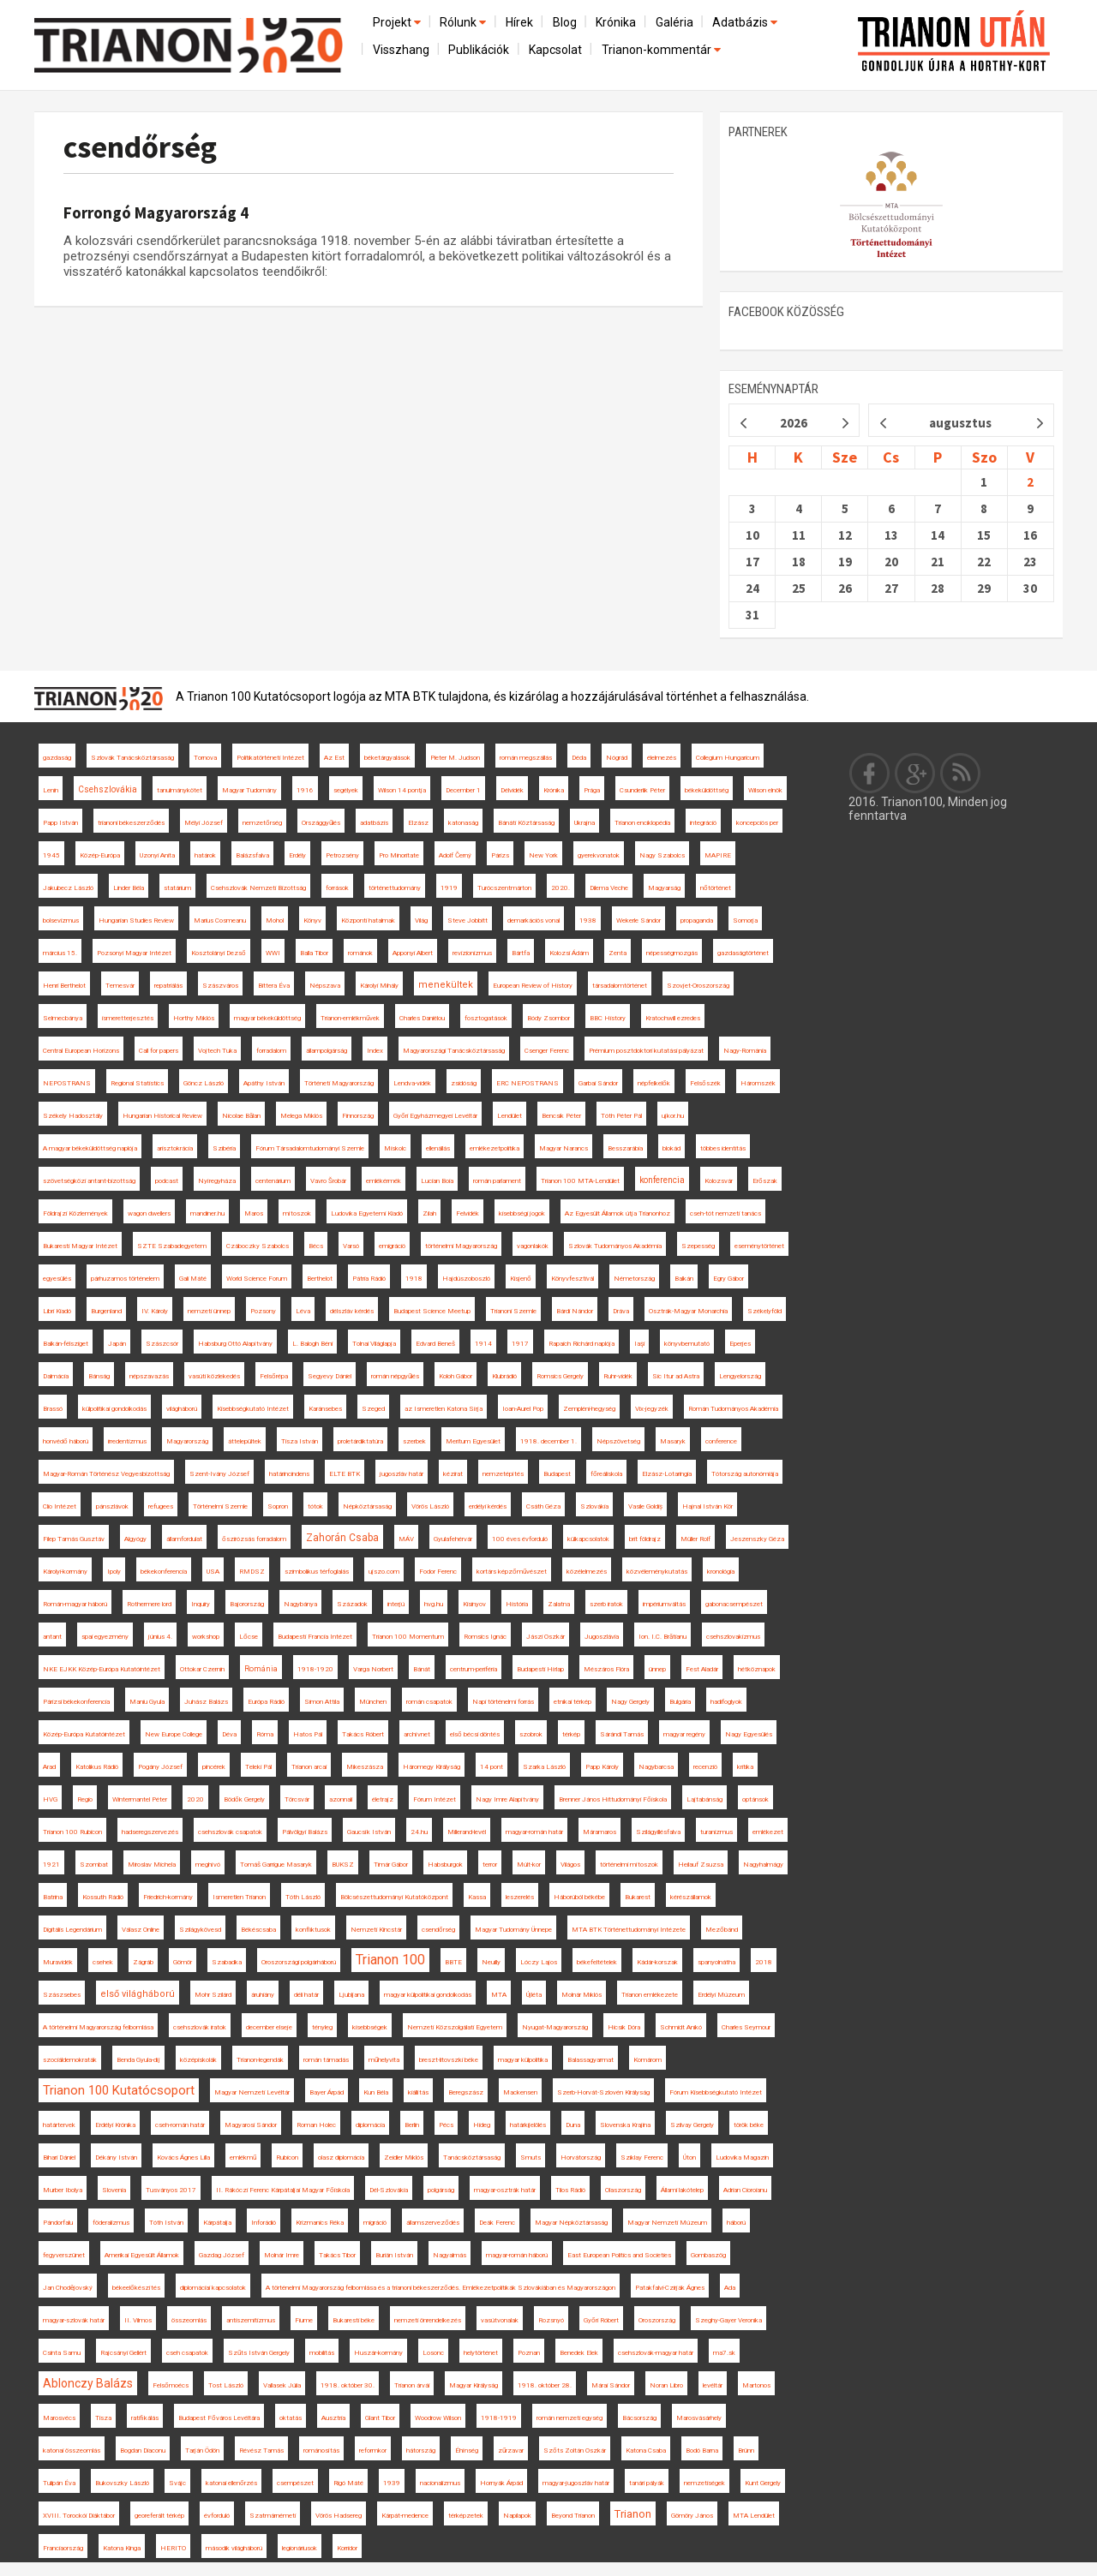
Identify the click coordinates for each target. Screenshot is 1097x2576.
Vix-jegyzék (651, 1409)
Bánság (99, 1376)
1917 (520, 1344)
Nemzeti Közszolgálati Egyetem (454, 2027)
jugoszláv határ (401, 1474)
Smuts (530, 2157)
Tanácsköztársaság (472, 2157)
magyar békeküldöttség (267, 1018)
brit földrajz (645, 1539)
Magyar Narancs (563, 1148)
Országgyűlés (321, 823)
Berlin (412, 2125)
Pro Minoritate (399, 855)
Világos (570, 1864)
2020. (560, 888)
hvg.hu (433, 1604)
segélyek (345, 790)
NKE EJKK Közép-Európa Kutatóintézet (101, 1669)
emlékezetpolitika (494, 1148)
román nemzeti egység (569, 2418)
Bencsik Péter (561, 1116)
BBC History (608, 1018)
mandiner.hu (207, 1213)
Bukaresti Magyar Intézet (80, 1246)
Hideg (481, 2125)
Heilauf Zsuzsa (700, 1864)
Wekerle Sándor (638, 920)
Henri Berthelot (64, 985)
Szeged (373, 1409)
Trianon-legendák (260, 2060)
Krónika (616, 22)
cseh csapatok (187, 2353)
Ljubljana (351, 1995)
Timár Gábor (391, 1864)
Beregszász (465, 2092)
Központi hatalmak (368, 920)
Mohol (275, 920)
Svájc (177, 2483)
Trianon (632, 2513)
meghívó (207, 1864)
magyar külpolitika (523, 2060)
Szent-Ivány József (219, 1474)
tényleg (322, 2027)
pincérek (213, 1767)
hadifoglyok (726, 1702)
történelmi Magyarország (461, 1246)
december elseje (269, 2027)
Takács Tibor (337, 2255)
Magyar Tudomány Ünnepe (513, 1929)
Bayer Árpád (326, 2092)
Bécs (316, 1246)
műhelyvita (384, 2060)
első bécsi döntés (475, 1734)
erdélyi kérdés (488, 1506)
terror (490, 1864)
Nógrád (616, 758)
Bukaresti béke (354, 2320)
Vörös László (430, 1506)
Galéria (674, 22)
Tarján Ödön (202, 2450)
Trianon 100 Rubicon (72, 1832)
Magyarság (664, 888)
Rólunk (464, 22)
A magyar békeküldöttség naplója (90, 1148)
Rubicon (287, 2157)
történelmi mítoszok (629, 1864)
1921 (51, 1864)
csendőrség (140, 147)
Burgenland (106, 1311)
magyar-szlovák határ (74, 2320)
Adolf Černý (455, 855)
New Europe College (173, 1734)
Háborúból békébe (579, 1897)
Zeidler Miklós (403, 2157)
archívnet (417, 1734)
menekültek (445, 984)
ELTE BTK (344, 1474)
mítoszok (297, 1213)
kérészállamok (690, 1897)
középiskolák (198, 2060)
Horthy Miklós (193, 1018)
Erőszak (764, 1181)
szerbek (414, 1441)
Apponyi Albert (413, 953)
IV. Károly (154, 1311)
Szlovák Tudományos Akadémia (615, 1246)
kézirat (453, 1474)
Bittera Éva (274, 985)
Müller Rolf (695, 1539)
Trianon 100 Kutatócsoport (119, 2090)
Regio (85, 1799)
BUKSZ (343, 1864)
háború (736, 2222)
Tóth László (303, 1897)
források (337, 888)
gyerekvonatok (599, 855)
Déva (229, 1734)
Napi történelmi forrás (503, 1702)
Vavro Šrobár (328, 1181)
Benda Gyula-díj (138, 2060)
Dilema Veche (609, 888)
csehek (103, 1962)
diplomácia (370, 2125)
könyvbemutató (687, 1344)
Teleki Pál (258, 1767)
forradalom (271, 1051)
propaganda (696, 920)
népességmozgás (672, 953)
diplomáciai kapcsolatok (213, 2288)
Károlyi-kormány (65, 1571)
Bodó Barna (702, 2450)
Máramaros (599, 1832)
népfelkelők (654, 1083)
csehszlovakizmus (733, 1637)
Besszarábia (625, 1148)
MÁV (406, 1539)
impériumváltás (664, 1604)
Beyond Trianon (573, 2515)
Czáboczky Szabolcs (257, 1246)
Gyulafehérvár (453, 1539)
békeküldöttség (706, 790)
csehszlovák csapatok (230, 1832)
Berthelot (320, 1278)
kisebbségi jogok (522, 1213)
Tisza (103, 2418)
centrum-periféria (473, 1669)
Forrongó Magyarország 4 (156, 212)
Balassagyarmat (590, 2060)
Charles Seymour (746, 2027)
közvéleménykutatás (656, 1571)
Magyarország (187, 1441)
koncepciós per (757, 823)
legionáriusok (299, 2548)
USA (213, 1571)
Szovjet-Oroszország (698, 985)
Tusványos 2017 (171, 2190)
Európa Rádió (266, 1702)
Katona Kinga (122, 2548)
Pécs (446, 2125)
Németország (634, 1278)
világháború (181, 1409)
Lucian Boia (437, 1181)
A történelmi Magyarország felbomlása (98, 2027)
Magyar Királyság (473, 2385)
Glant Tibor (380, 2418)
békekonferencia (164, 1571)
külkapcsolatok (588, 1539)
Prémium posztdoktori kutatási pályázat (646, 1051)
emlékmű (243, 2157)
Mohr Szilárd (213, 1995)
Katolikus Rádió (96, 1767)
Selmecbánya (62, 1018)
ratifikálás (145, 2418)
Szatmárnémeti (272, 2515)
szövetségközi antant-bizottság (89, 1181)
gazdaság (57, 758)
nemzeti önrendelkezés (427, 2320)
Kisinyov (474, 1604)
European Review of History (532, 985)
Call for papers (158, 1051)
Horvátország (580, 2157)
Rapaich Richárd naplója (581, 1344)
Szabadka (227, 1962)
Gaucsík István (369, 1832)
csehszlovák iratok (199, 2027)
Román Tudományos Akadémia (733, 1409)
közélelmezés (586, 1571)
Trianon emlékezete (649, 1995)
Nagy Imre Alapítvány (507, 1799)
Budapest (557, 1474)
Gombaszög (708, 2255)
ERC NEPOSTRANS (527, 1083)
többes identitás (723, 1148)
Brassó (53, 1409)
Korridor (347, 2548)
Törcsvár (297, 1799)
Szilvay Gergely (692, 2125)
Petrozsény (342, 855)
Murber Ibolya (62, 2190)
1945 (51, 855)
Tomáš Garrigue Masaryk (276, 1864)
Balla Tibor (314, 953)
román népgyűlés (395, 1376)
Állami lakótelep (682, 2190)
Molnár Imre (281, 2255)
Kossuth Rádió (102, 1897)
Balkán (683, 1278)
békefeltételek (597, 1962)
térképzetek (465, 2515)
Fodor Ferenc (438, 1571)
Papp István (60, 823)
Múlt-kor (529, 1864)
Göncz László (203, 1083)
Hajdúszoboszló (466, 1278)
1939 (391, 2483)
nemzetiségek (704, 2483)
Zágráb (143, 1962)
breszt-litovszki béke (448, 2060)
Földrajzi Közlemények (75, 1213)
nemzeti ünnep (209, 1311)
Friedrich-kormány (168, 1897)
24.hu (419, 1832)
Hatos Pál (307, 1734)
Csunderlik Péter (642, 790)
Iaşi (639, 1344)
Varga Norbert (373, 1669)
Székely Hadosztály (73, 1116)
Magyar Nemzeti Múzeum (667, 2222)
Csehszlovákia (107, 789)
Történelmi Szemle (220, 1506)
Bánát (421, 1669)
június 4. (160, 1637)
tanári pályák (646, 2483)
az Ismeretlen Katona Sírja (444, 1409)
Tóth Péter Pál (621, 1116)
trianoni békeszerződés (131, 823)
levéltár (712, 2385)
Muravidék (58, 1962)
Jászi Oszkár (545, 1637)
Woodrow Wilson (438, 2418)
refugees (160, 1506)
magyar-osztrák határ (505, 2190)
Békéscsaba (258, 1929)
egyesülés (57, 1278)
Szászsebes (62, 1995)
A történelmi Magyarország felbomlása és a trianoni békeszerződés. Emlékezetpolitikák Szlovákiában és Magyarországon (440, 2288)
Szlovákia (594, 1506)
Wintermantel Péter (139, 1799)
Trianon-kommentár (662, 50)
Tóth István (166, 2222)
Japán (117, 1344)
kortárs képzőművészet (512, 1571)
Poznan (529, 2353)
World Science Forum (256, 1278)
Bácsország (639, 2418)
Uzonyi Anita (157, 855)
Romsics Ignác (485, 1637)
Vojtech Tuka (217, 1051)
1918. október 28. (545, 2385)
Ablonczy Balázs (88, 2383)
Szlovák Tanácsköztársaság (132, 758)
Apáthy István (264, 1083)
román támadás (326, 2060)
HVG (50, 1799)
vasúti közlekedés (214, 1376)
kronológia (720, 1571)
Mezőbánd (721, 1929)
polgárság (441, 2190)
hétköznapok (757, 1669)
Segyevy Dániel (329, 1376)
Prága (592, 790)
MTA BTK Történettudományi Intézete (629, 1929)
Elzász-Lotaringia (667, 1474)
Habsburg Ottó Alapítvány (235, 1344)
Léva (303, 1311)
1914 (483, 1344)
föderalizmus (111, 2222)
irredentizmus (127, 1441)
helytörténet (481, 2353)
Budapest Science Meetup (432, 1311)
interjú (396, 1604)
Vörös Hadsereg (338, 2515)
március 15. (60, 953)
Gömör (182, 1962)
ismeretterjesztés (127, 1018)
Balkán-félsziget (65, 1344)
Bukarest (637, 1897)
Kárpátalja (217, 2222)
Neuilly (491, 1962)
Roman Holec (316, 2125)
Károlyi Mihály (379, 985)
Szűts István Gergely (259, 2353)
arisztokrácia (175, 1148)
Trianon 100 (390, 1959)
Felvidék (467, 1213)
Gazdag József (221, 2255)
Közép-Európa (100, 855)
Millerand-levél (466, 1832)
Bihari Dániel (59, 2157)
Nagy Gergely (630, 1702)
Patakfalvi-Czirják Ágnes (669, 2288)
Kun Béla (375, 2092)
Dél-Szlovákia (388, 2190)
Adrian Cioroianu (745, 2190)
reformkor (373, 2450)
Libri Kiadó (57, 1311)
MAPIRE (717, 855)
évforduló (217, 2515)
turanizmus (716, 1832)
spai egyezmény (105, 1637)
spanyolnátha (716, 1962)
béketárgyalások (387, 758)
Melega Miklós (301, 1116)
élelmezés (661, 758)
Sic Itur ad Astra (675, 1376)
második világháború (234, 2548)
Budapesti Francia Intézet (315, 1637)
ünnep (657, 1669)
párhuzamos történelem (125, 1278)
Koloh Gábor (455, 1376)
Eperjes (740, 1344)
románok (360, 953)
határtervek (59, 2125)
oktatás (290, 2418)
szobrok (531, 1734)
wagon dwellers (149, 1213)
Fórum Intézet (434, 1799)
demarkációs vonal (533, 920)
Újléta (534, 1995)
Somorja (745, 920)
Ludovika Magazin (742, 2157)
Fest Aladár (702, 1669)
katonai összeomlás (71, 2450)
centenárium (273, 1181)
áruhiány (262, 1995)
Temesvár (120, 985)
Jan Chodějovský (68, 2288)
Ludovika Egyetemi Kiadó (367, 1213)
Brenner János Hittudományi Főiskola (613, 1799)
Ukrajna (584, 823)
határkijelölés (528, 2125)
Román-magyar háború (75, 1604)
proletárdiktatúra (360, 1441)
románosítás (321, 2450)
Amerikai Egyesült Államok (142, 2255)
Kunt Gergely (763, 2483)
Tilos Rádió (570, 2190)
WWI (273, 953)
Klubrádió (504, 1376)
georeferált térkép (159, 2515)
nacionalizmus (440, 2483)
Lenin (50, 790)
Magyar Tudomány (249, 790)
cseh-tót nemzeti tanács (725, 1213)
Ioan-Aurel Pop (522, 1409)
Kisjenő (520, 1278)
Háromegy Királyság (431, 1767)
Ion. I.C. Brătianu (662, 1637)
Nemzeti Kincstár (376, 1929)
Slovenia (114, 2190)
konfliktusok (313, 1929)
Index (375, 1051)
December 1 (463, 790)
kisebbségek (369, 2027)
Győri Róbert (601, 2320)
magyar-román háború (517, 2255)
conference (721, 1441)
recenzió (705, 1767)
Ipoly (114, 1571)
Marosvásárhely (699, 2418)
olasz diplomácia (341, 2157)
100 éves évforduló (520, 1539)
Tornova (205, 758)
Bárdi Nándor (574, 1311)
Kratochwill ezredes (672, 1018)
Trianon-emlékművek (350, 1018)
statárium (177, 888)
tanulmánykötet (179, 790)
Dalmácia (56, 1376)
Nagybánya (300, 1604)
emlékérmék (383, 1181)
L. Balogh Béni (312, 1344)
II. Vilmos (138, 2320)
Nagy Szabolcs (662, 855)
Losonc (433, 2353)
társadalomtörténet (619, 985)
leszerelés (520, 1897)
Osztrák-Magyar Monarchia (688, 1311)
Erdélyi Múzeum (721, 1995)
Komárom (647, 2060)
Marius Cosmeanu (220, 920)
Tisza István (299, 1441)
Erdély (297, 855)
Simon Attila (321, 1702)
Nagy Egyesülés (748, 1734)
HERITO (173, 2548)
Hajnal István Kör (707, 1506)
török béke (749, 2125)
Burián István (394, 2255)
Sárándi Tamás (622, 1734)
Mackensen (520, 2092)
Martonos (756, 2385)
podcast (166, 1181)
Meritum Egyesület (473, 1441)
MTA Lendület (754, 2515)
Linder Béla (128, 888)
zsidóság (464, 1083)
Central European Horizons (81, 1051)
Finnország (358, 1116)
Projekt (398, 22)
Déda (579, 758)
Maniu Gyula (147, 1702)
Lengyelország (740, 1376)
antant (52, 1637)
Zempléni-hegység (589, 1409)
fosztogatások (486, 1018)
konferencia (662, 1180)
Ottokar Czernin (202, 1669)
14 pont (491, 1767)
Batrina (53, 1897)
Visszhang (401, 50)
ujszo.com (384, 1571)
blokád (671, 1148)
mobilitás (321, 2353)
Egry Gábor (728, 1278)
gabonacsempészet (734, 1604)
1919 (449, 888)
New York (543, 855)
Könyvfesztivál (572, 1278)
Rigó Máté (348, 2483)
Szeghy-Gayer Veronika (728, 2320)
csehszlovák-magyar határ (655, 2353)
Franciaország (63, 2548)
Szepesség (698, 1246)
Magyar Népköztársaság (571, 2222)
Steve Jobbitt (467, 920)
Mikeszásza (364, 1767)
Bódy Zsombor (548, 1018)
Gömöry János (692, 2515)
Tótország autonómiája (744, 1474)
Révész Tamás (261, 2450)
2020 (195, 1799)
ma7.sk (724, 2353)
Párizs (500, 855)
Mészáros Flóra (606, 1669)
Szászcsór (162, 1344)
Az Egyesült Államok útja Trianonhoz (617, 1213)
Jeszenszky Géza (757, 1539)
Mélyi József (203, 823)
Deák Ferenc (497, 2222)
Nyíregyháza (217, 1181)
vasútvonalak (500, 2320)
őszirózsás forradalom (254, 1539)
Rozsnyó (551, 2320)
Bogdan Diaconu (142, 2450)
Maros (253, 1213)
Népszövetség (618, 1441)
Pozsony (263, 1311)
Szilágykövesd (200, 1929)
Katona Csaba (646, 2450)
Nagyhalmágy (763, 1864)
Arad (49, 1767)
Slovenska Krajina (625, 2125)
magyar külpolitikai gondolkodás (427, 1995)
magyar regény (684, 1734)
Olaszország (623, 2190)
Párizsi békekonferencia (76, 1702)
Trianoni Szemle (513, 1311)
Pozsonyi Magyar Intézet (134, 953)
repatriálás (168, 985)
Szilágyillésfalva (658, 1832)
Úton (689, 2157)
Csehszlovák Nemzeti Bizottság (258, 888)
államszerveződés (432, 2222)
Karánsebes (325, 1409)
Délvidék (512, 790)
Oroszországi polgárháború (298, 1962)
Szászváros (220, 985)
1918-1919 (499, 2418)
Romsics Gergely (560, 1376)
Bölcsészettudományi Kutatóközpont (394, 1897)
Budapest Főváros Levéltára (219, 2418)
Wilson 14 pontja (402, 790)
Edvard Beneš (435, 1344)
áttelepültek (244, 1441)
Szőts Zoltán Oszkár (574, 2450)
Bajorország (247, 1604)
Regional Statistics (137, 1083)
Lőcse (248, 1637)
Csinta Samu (62, 2353)
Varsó (351, 1246)
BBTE (453, 1962)
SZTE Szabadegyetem (172, 1246)
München (373, 1702)
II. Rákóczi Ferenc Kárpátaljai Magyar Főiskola (283, 2190)
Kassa (477, 1897)
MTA (499, 1995)
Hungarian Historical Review (162, 1116)
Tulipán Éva (59, 2483)
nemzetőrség (262, 823)
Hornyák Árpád (501, 2483)
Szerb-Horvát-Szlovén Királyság (603, 2092)
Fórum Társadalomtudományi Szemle (309, 1148)
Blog (565, 22)
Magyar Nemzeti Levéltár (252, 2092)
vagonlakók (532, 1246)
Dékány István (116, 2157)
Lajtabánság (704, 1799)
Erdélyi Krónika (115, 2125)
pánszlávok (112, 1506)
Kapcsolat (555, 50)
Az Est (334, 758)
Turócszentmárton (504, 888)
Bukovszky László (122, 2483)
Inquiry (200, 1604)
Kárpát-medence (405, 2515)
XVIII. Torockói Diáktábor (79, 2515)
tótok (315, 1506)
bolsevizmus (61, 920)
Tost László (225, 2385)
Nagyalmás (449, 2255)
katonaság (463, 823)
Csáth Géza (543, 1506)
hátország (420, 2450)
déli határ (306, 1995)
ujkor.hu (673, 1116)
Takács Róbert (363, 1734)
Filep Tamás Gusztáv (74, 1539)
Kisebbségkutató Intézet (253, 1409)
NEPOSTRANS (67, 1083)
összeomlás (189, 2320)
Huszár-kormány (378, 2353)
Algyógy (135, 1539)
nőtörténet (715, 888)
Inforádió (263, 2222)
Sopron (277, 1506)
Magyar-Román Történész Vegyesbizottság (106, 1474)
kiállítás (418, 2092)
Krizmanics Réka (320, 2222)
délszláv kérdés (352, 1311)
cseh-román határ (180, 2125)
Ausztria (333, 2418)
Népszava (324, 985)
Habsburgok (445, 1864)
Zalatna (559, 1604)
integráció (703, 823)
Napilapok (517, 2515)
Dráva (621, 1311)
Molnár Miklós (581, 1995)
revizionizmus (472, 953)
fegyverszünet (64, 2255)
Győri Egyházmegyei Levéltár (435, 1116)
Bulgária (680, 1702)
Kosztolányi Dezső (218, 953)
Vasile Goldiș (645, 1506)
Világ (421, 920)
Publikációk (478, 50)
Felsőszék (705, 1083)
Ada (729, 2288)
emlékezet (767, 1832)
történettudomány (395, 888)
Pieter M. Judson (455, 758)
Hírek (519, 22)
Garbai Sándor (598, 1083)
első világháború (137, 1993)
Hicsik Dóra (624, 2027)
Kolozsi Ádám (569, 953)
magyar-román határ (534, 1832)
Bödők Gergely (244, 1799)
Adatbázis (746, 22)
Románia (261, 1669)
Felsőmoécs (171, 2385)
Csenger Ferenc (547, 1051)
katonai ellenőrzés (231, 2483)
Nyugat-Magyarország (555, 2027)
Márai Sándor (610, 2385)
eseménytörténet (759, 1246)
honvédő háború (65, 1441)
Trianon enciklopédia (642, 823)
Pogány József (160, 1767)
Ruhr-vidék (617, 1376)
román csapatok (429, 1702)
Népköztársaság (367, 1506)
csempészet (295, 2483)
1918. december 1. (548, 1441)
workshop (205, 1637)
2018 (763, 1962)
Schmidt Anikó (681, 2027)
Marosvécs (59, 2418)
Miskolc (395, 1148)
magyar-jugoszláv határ (576, 2483)
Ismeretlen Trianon (239, 1897)
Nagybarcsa (656, 1767)
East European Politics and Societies (619, 2255)
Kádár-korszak (657, 1962)
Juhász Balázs (206, 1702)
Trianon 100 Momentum (408, 1637)
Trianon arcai (309, 1767)
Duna (573, 2125)
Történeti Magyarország (339, 1083)
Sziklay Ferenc (641, 2157)
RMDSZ (252, 1571)
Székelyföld (764, 1311)
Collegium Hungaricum (727, 758)
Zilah (429, 1213)
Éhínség (466, 2450)
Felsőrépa (274, 1376)
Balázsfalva (252, 855)
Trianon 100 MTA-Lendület (580, 1181)
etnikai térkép (572, 1702)
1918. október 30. (348, 2385)
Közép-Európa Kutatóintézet (84, 1734)
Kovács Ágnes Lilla (183, 2157)
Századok (352, 1604)
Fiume (304, 2320)
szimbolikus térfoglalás (317, 1571)
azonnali (340, 1799)
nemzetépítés (503, 1474)
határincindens (289, 1474)
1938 (587, 920)
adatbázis (374, 823)
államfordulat (184, 1539)
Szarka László (544, 1767)
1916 (305, 790)
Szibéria (224, 1148)
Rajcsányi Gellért (123, 2353)
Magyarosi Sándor (251, 2125)
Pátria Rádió (369, 1278)
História (517, 1604)
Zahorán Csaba (342, 1538)
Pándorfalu (58, 2222)
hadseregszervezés (150, 1832)
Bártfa (521, 953)
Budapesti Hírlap (540, 1669)
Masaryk (673, 1441)
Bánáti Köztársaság (526, 823)
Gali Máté (193, 1278)
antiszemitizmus (250, 2320)
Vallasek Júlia (282, 2385)
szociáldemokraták (70, 2060)
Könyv (312, 920)
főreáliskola (606, 1474)
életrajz (382, 1799)
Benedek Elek (579, 2353)
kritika (745, 1767)
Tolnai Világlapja (374, 1344)
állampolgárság (326, 1051)
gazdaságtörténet (743, 953)
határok (205, 855)
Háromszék (758, 1083)
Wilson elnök (765, 790)
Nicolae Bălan (241, 1116)
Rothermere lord (149, 1604)
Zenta (617, 953)
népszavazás (149, 1376)
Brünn (746, 2450)
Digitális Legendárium (72, 1929)
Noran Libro (666, 2385)
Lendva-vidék (412, 1083)
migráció (375, 2222)
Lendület (509, 1116)
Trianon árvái (411, 2385)
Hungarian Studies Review (136, 920)
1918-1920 (315, 1669)
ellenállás (438, 1148)
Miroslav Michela (152, 1864)
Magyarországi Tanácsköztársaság (454, 1051)
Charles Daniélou (422, 1018)
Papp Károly (602, 1767)
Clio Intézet (59, 1506)
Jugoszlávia (601, 1637)
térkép (571, 1734)
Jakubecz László (68, 888)
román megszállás (526, 758)
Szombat (94, 1864)
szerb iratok (606, 1604)
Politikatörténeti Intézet (270, 758)
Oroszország (656, 2320)
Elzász (418, 823)
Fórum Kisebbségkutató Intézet (715, 2092)
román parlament (497, 1181)
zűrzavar (511, 2450)
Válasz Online (140, 1929)
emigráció (392, 1246)
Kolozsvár (718, 1181)
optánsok (755, 1799)
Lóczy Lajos (538, 1962)
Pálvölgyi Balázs (304, 1832)
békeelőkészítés (136, 2288)
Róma (264, 1734)
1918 (414, 1278)
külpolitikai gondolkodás (114, 1409)
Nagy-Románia (744, 1051)
